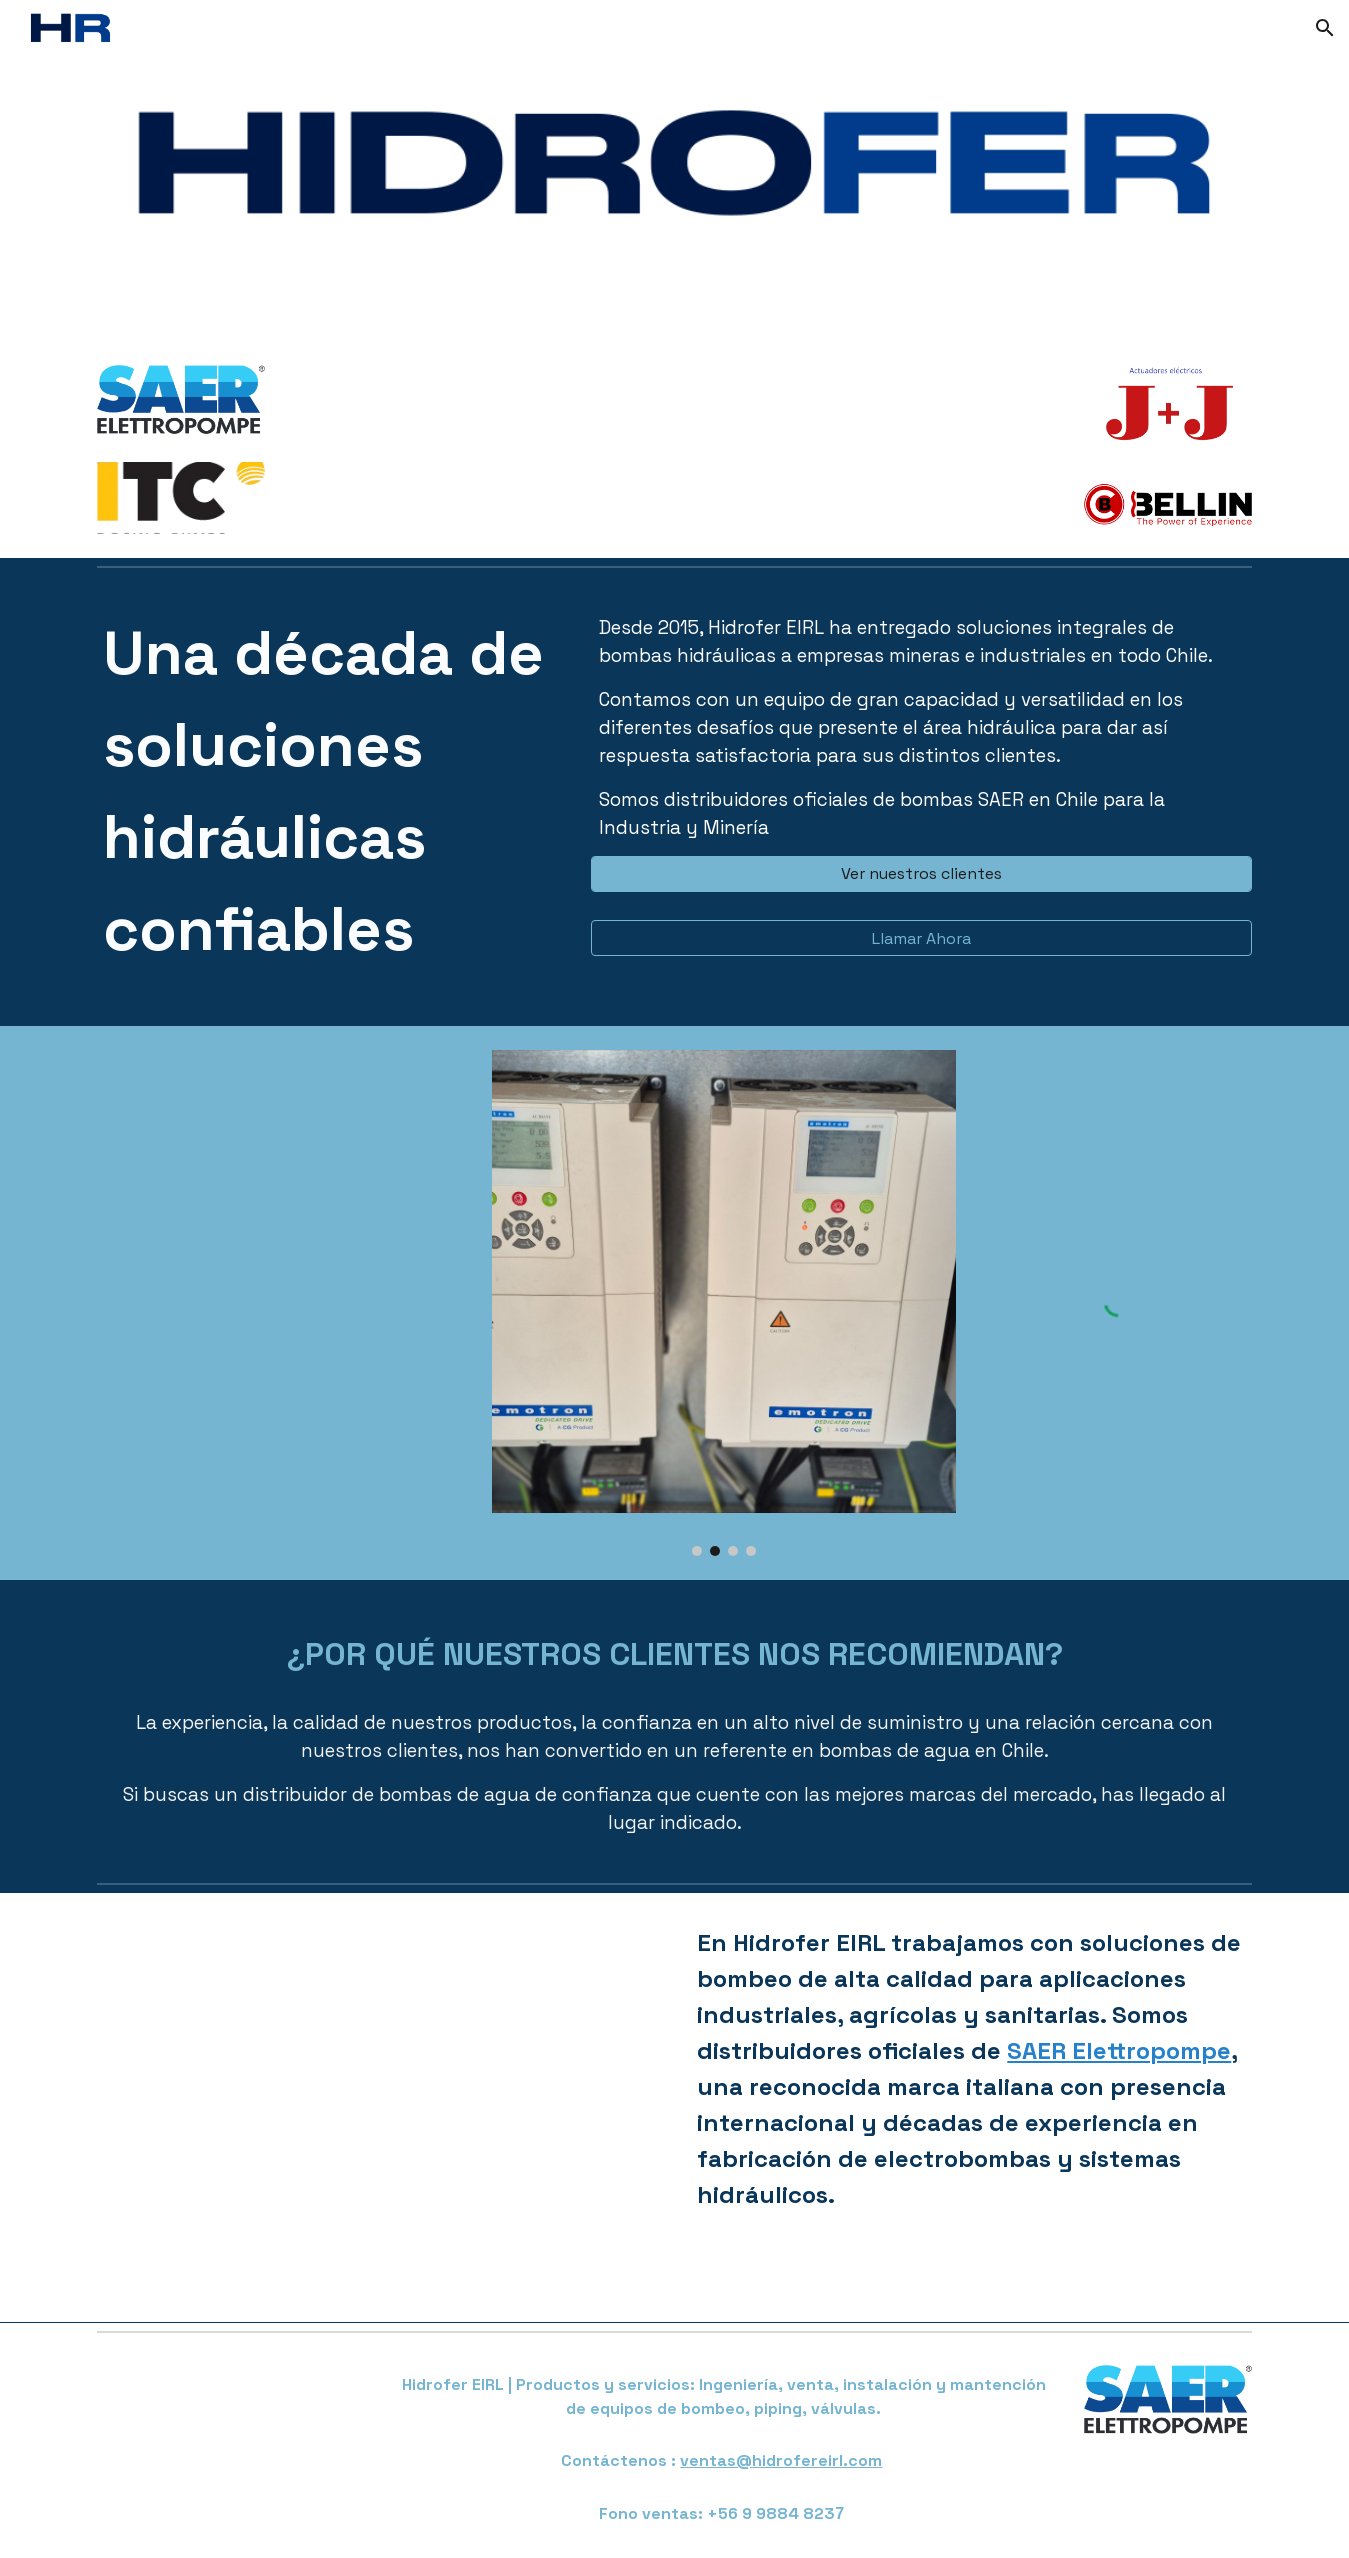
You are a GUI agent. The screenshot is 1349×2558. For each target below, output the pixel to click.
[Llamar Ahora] (921, 938)
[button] (1325, 28)
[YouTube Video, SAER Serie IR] (378, 2108)
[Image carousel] (724, 1303)
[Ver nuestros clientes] (921, 873)
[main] (329, 801)
